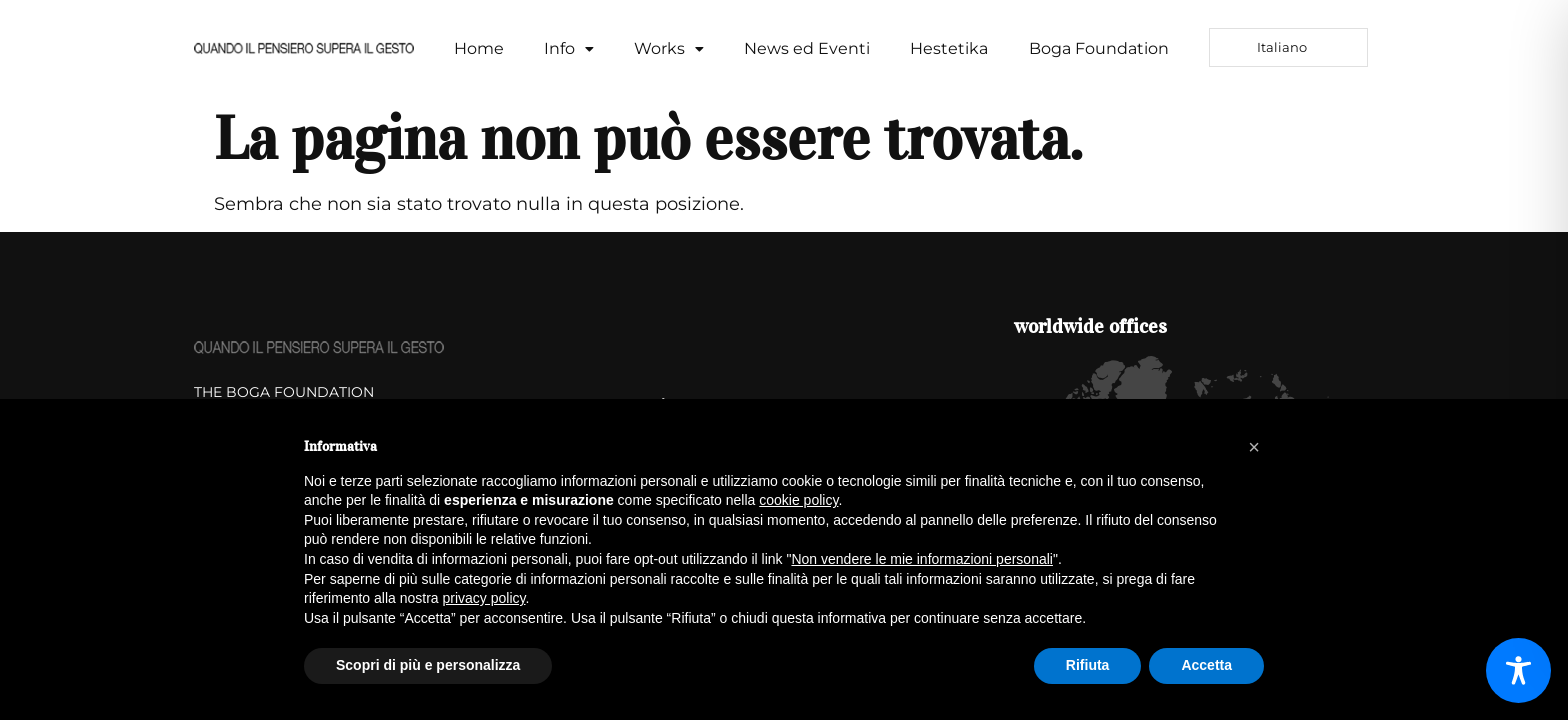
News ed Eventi (807, 48)
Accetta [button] (1206, 665)
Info (569, 48)
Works (669, 48)
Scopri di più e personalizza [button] (428, 665)
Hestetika (949, 48)
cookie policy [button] (798, 500)
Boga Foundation (1099, 48)
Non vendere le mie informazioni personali (921, 559)
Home (479, 48)
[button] (569, 49)
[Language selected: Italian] (1288, 47)
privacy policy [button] (484, 598)
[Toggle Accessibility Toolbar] (1518, 670)
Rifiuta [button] (1088, 665)
